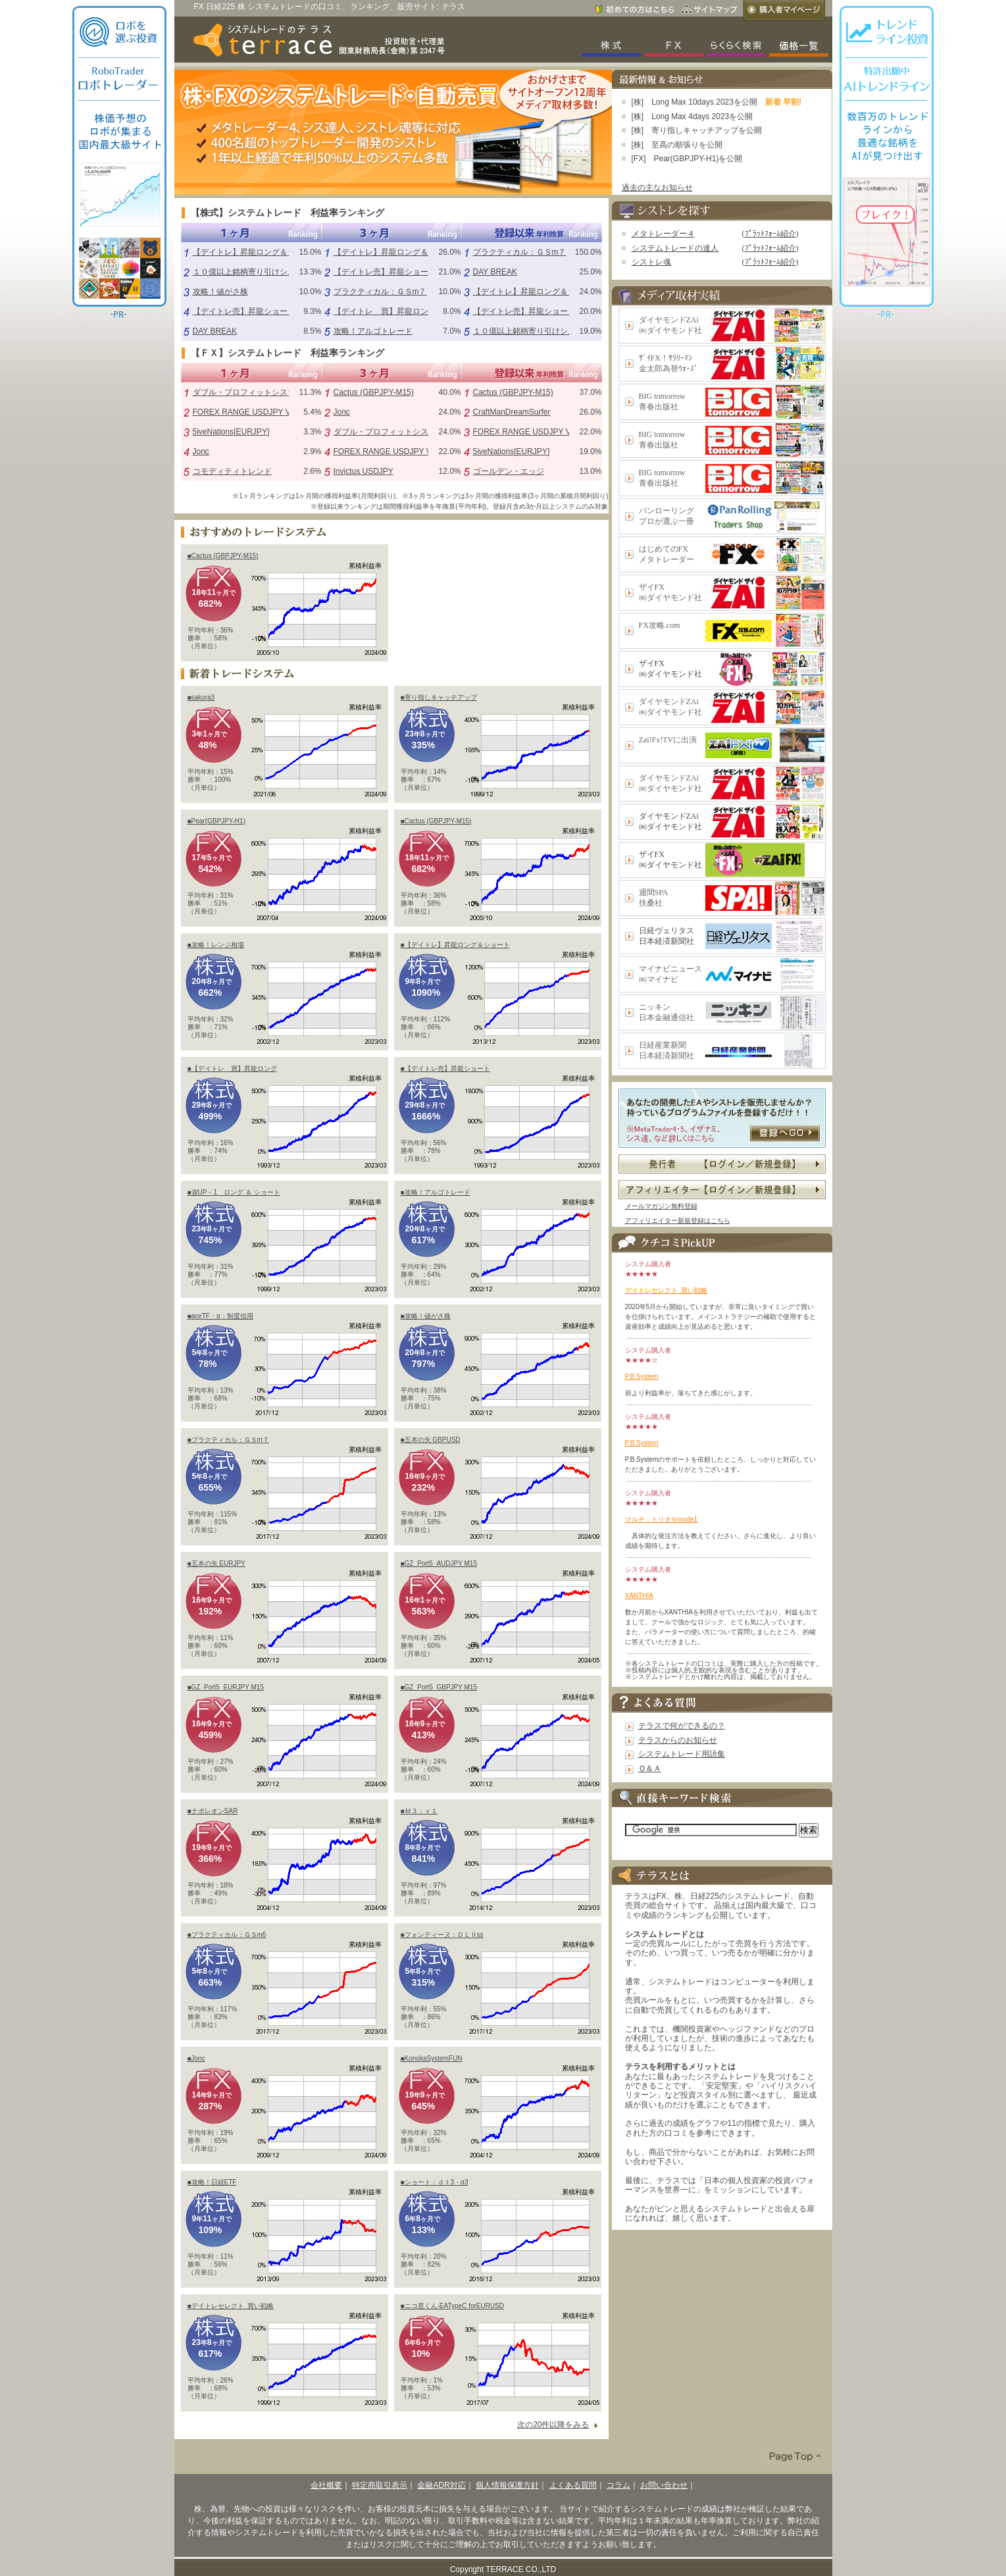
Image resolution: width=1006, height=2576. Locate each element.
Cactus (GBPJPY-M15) (374, 392)
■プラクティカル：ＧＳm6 (227, 1934)
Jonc (201, 451)
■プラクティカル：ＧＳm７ (228, 1439)
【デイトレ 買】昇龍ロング (385, 311)
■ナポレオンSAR (213, 1811)
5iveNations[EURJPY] (231, 431)
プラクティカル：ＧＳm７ (380, 291)
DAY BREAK (215, 331)
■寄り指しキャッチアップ (439, 697)
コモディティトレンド (232, 471)
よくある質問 (573, 2485)
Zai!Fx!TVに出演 (668, 739)
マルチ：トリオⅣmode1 (661, 1519)
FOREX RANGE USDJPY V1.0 (247, 412)
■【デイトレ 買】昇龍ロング (232, 1068)
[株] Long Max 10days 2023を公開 (694, 102)
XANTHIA (639, 1595)
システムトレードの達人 (675, 248)
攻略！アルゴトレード (373, 331)
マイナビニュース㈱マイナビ (670, 974)
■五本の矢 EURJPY (216, 1563)
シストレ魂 (651, 262)
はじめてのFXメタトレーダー (666, 554)
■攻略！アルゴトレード (435, 1192)
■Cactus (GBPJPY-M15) (223, 555)
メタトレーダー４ (663, 233)
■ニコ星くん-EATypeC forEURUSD (453, 2305)
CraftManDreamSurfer (512, 412)
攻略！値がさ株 (220, 291)
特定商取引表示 (379, 2485)
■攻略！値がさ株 (426, 1316)
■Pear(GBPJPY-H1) (216, 821)
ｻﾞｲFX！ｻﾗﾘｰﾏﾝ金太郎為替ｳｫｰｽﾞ (668, 363)
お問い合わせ (664, 2485)
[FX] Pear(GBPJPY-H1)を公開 (687, 158)
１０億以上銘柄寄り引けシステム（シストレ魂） (279, 271)
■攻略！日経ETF (212, 2182)
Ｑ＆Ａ (649, 1768)
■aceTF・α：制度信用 (220, 1316)
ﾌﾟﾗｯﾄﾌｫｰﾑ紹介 (770, 233)
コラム (618, 2485)
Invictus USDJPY (363, 471)
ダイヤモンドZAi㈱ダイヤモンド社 (670, 325)
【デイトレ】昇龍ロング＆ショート (256, 252)
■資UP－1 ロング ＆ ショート (234, 1192)
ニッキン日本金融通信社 (666, 1012)
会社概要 (326, 2485)
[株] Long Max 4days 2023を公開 (692, 116)
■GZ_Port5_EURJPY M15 (226, 1687)
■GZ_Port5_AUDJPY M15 (439, 1563)
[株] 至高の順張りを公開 (677, 144)
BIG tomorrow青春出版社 (662, 401)
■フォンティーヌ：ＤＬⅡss (442, 1934)
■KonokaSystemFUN (432, 2058)
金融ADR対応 (441, 2485)
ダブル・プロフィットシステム (248, 392)
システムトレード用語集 (681, 1754)
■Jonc (196, 2058)
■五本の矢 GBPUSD (431, 1439)
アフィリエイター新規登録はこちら (677, 1220)
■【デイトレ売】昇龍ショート (445, 1068)
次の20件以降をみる (553, 2424)
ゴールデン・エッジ (508, 471)
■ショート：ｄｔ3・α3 (434, 2182)
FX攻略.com (659, 625)
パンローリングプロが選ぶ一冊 (666, 516)
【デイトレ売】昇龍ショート (244, 311)
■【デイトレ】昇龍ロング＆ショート (455, 944)
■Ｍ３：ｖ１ (419, 1811)
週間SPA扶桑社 (653, 898)
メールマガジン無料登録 (661, 1206)
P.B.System (642, 1376)
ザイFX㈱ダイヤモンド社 (670, 592)
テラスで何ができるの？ (681, 1725)
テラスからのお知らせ (677, 1740)
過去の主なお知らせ (657, 187)
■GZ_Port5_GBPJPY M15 (439, 1687)
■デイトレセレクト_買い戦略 (231, 2305)
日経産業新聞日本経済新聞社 (666, 1050)
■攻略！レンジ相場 (216, 944)
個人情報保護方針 (507, 2485)
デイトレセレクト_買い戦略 (666, 1290)
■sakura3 (201, 697)
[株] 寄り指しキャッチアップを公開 (697, 130)
